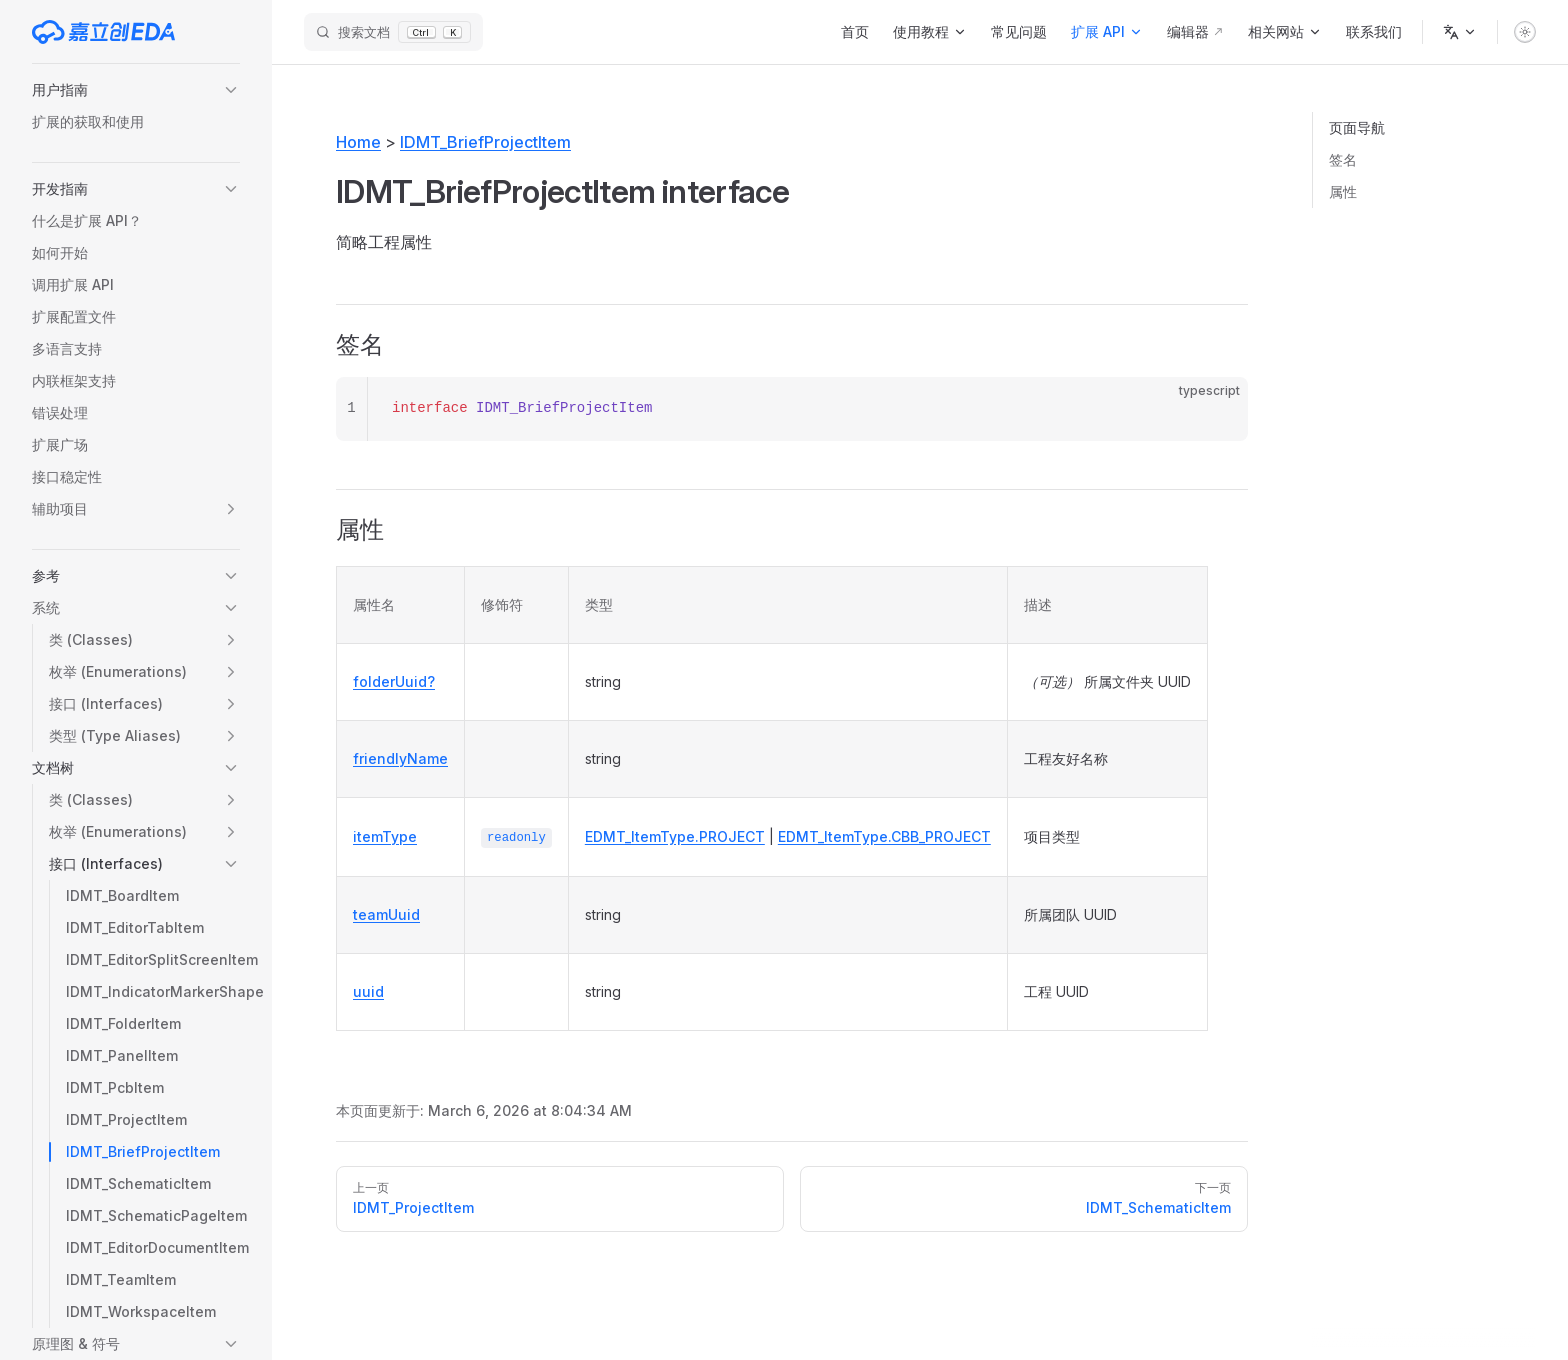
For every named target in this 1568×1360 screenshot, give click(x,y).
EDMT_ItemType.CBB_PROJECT (884, 836)
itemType (385, 836)
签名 (1343, 159)
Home (358, 142)
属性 (1343, 191)
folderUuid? (394, 681)
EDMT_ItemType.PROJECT (675, 836)
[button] (136, 90)
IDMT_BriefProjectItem (485, 142)
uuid (368, 991)
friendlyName (400, 758)
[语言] (1460, 32)
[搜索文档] (393, 32)
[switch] (1525, 32)
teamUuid (386, 914)
